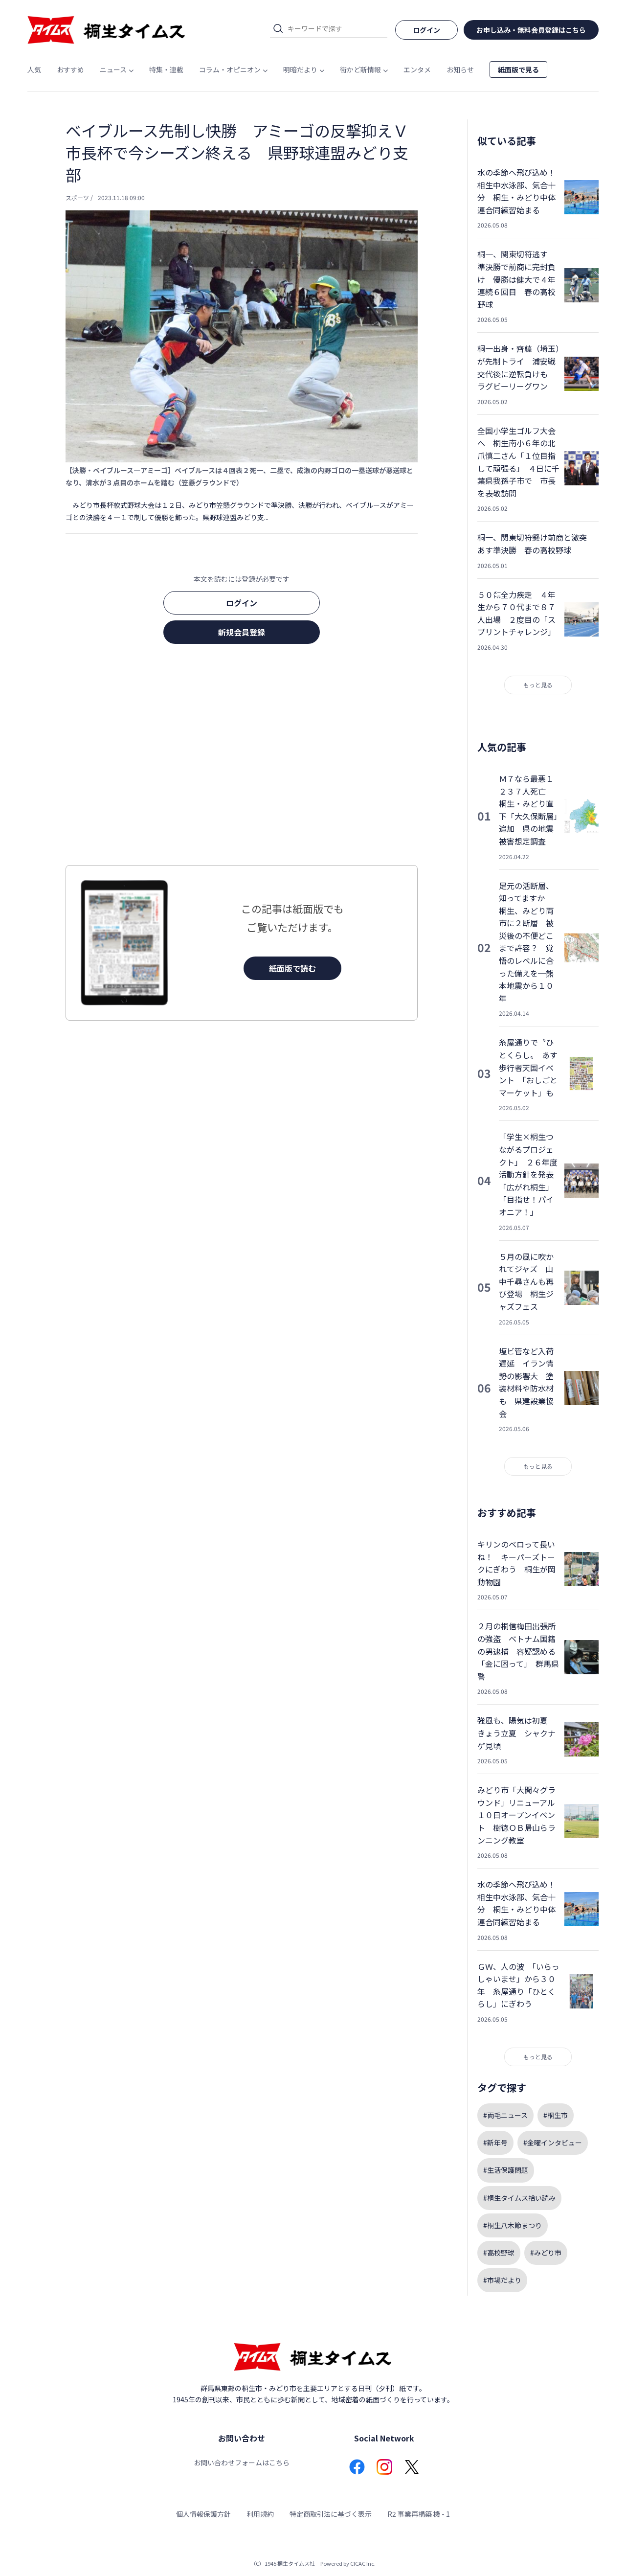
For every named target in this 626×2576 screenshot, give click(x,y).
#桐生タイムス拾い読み (519, 2198)
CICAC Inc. (363, 2563)
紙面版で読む (292, 968)
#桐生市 (555, 2115)
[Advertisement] (242, 757)
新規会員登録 (241, 632)
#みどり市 (545, 2252)
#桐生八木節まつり (512, 2225)
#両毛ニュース (505, 2115)
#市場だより (502, 2280)
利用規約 (260, 2514)
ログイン (241, 603)
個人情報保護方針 (203, 2514)
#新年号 (495, 2142)
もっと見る (538, 685)
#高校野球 (498, 2252)
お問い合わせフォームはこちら (242, 2462)
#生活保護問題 (505, 2170)
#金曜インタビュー (552, 2142)
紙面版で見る (518, 69)
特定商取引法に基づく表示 (331, 2514)
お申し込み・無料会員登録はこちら (531, 30)
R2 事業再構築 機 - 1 (418, 2514)
